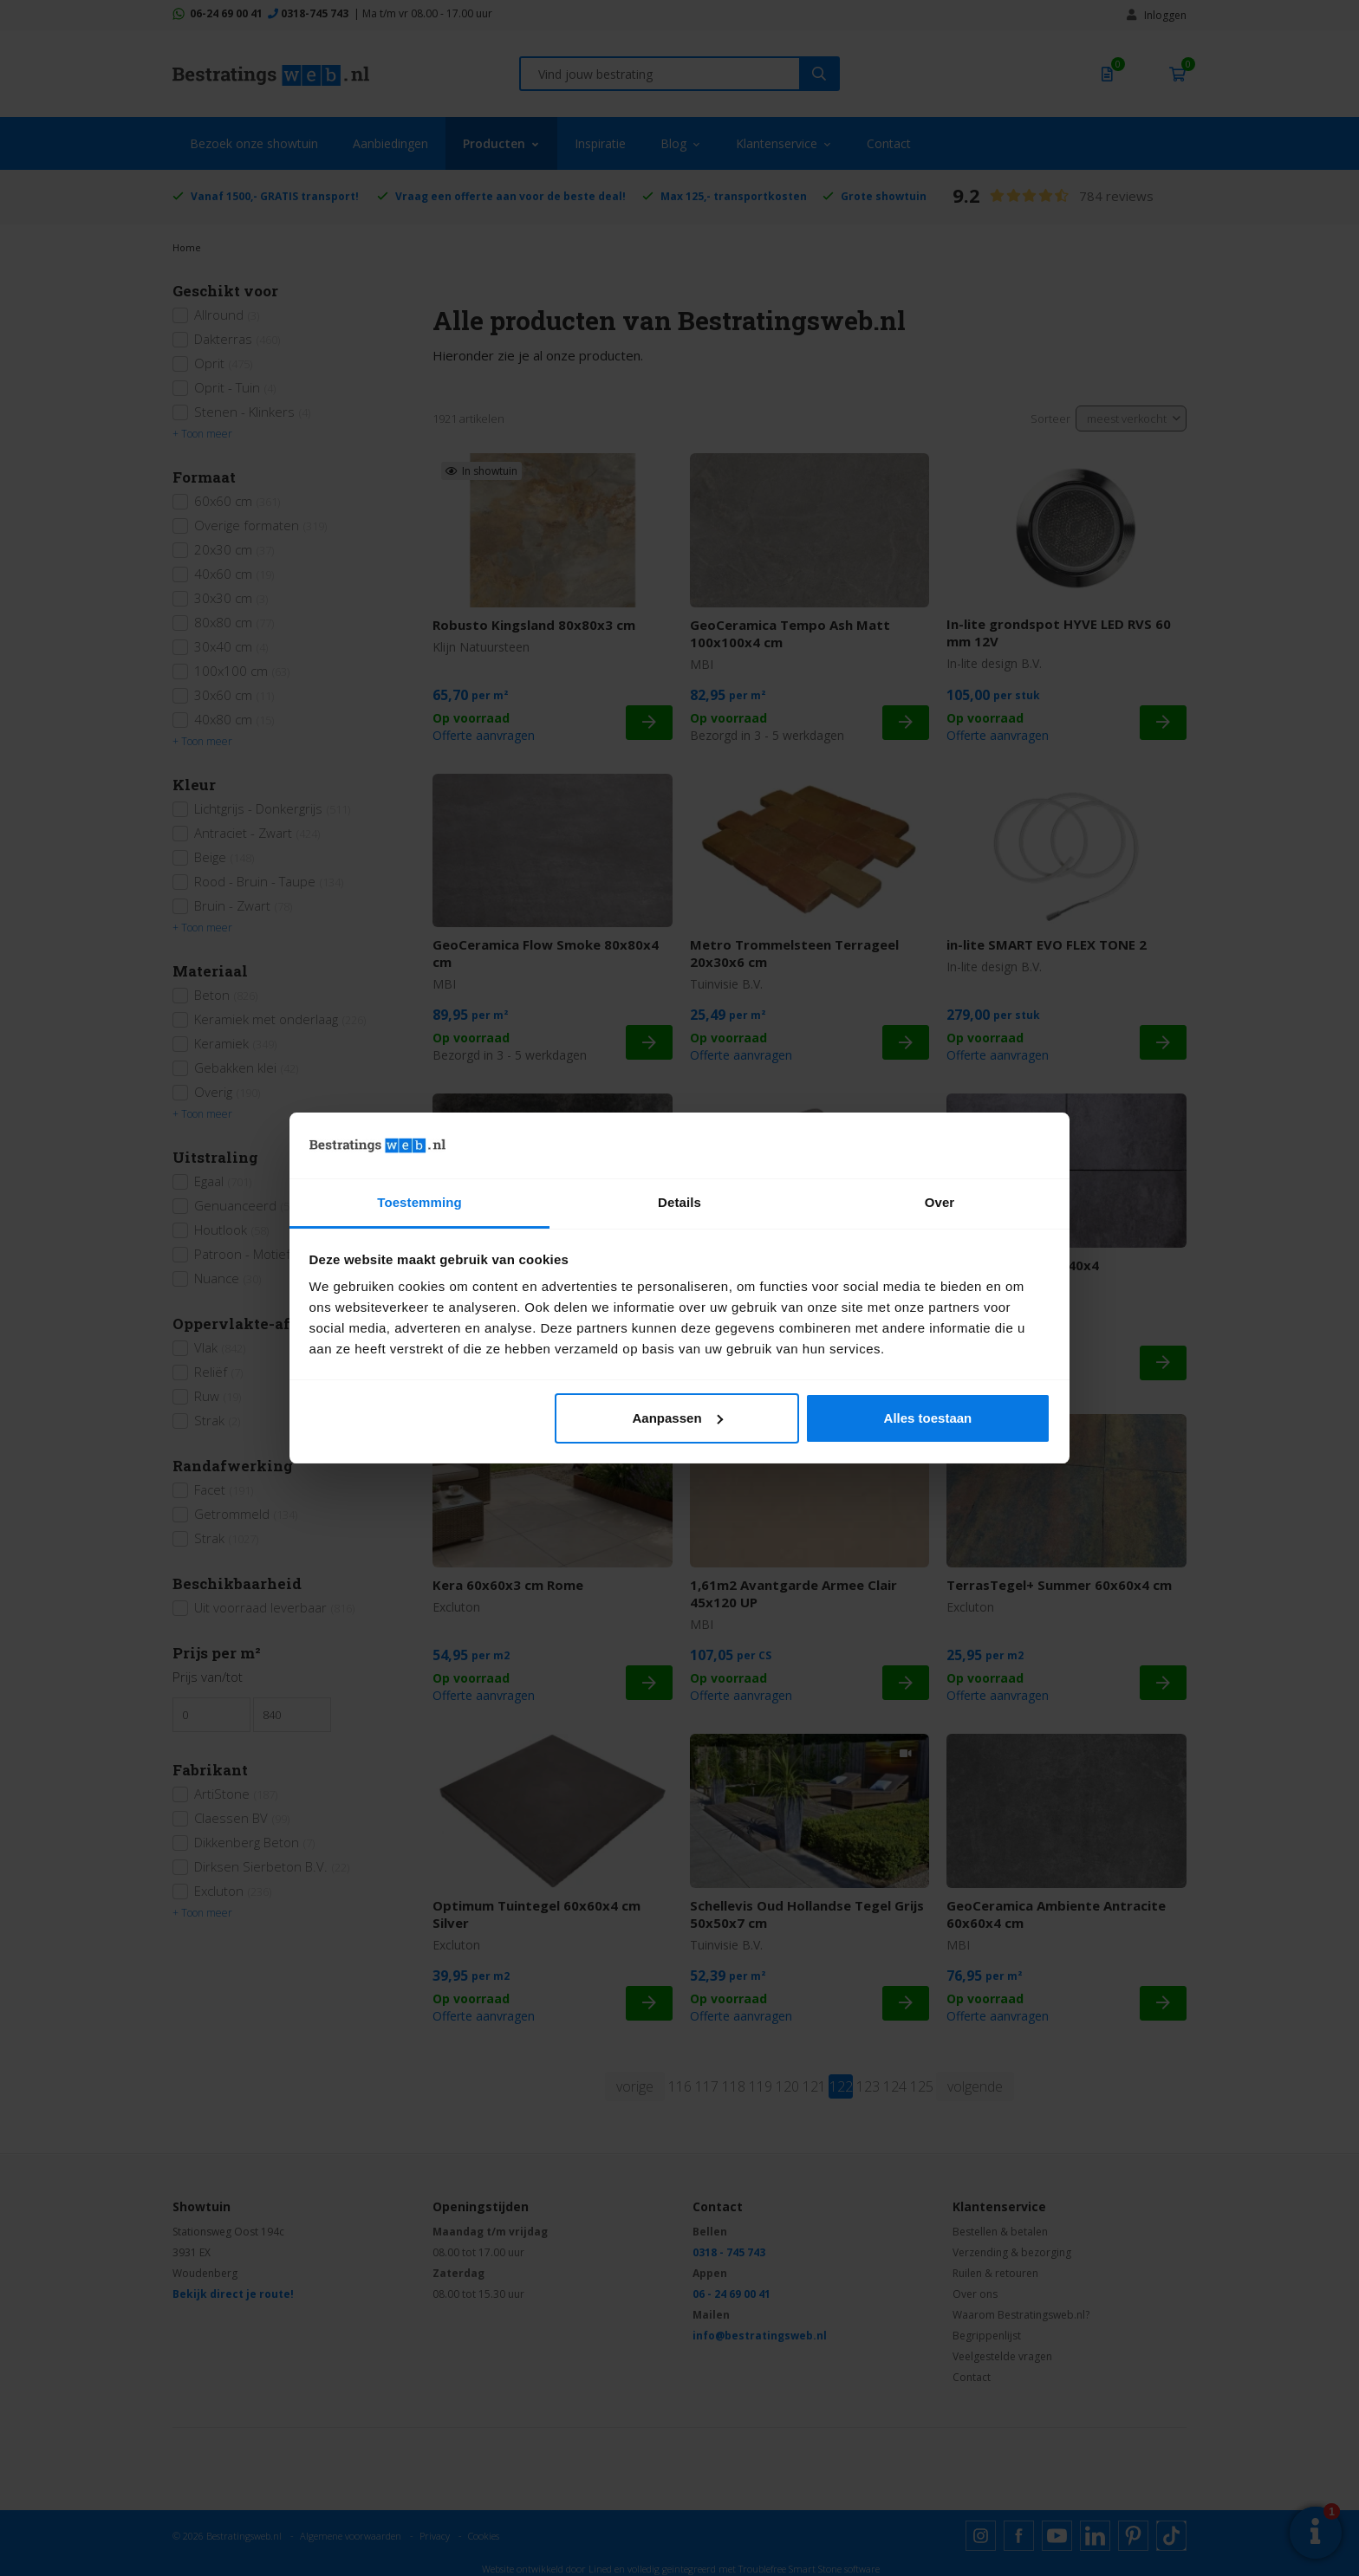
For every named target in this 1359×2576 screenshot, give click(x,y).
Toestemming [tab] (419, 1202)
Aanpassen (678, 1418)
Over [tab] (940, 1202)
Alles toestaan (928, 1418)
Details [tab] (679, 1202)
